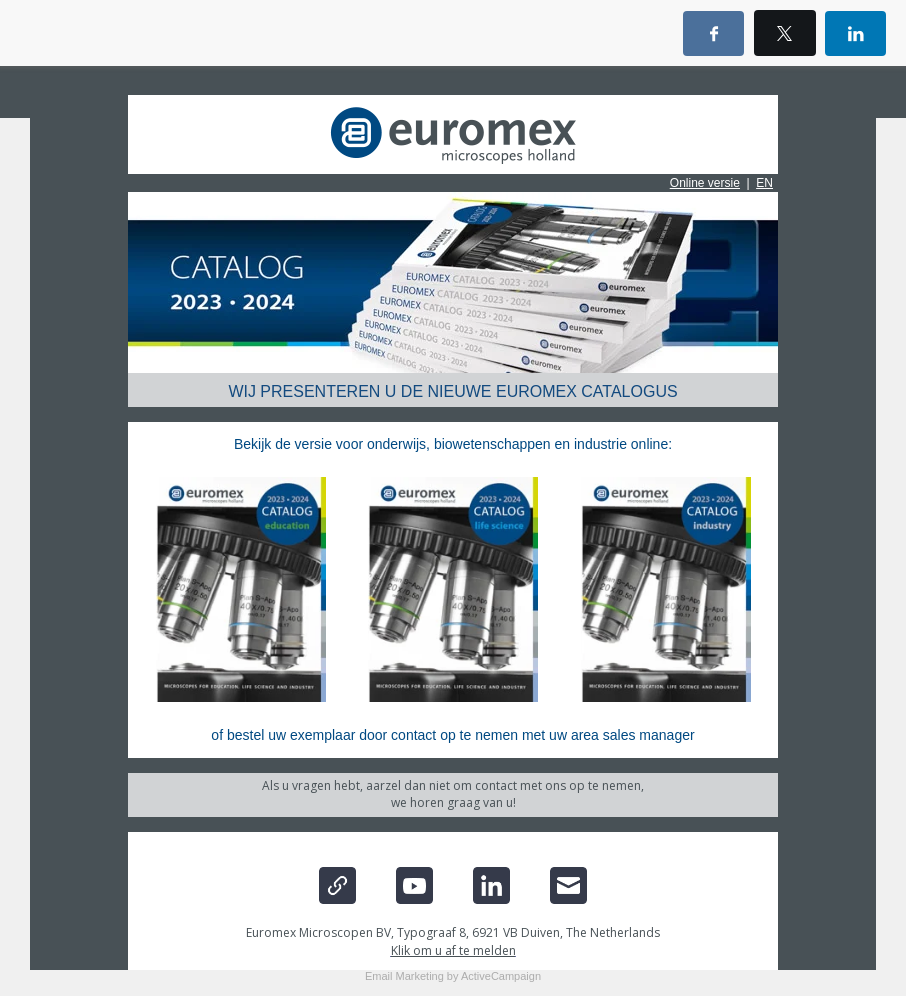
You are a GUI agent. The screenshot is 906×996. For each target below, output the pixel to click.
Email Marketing (404, 976)
